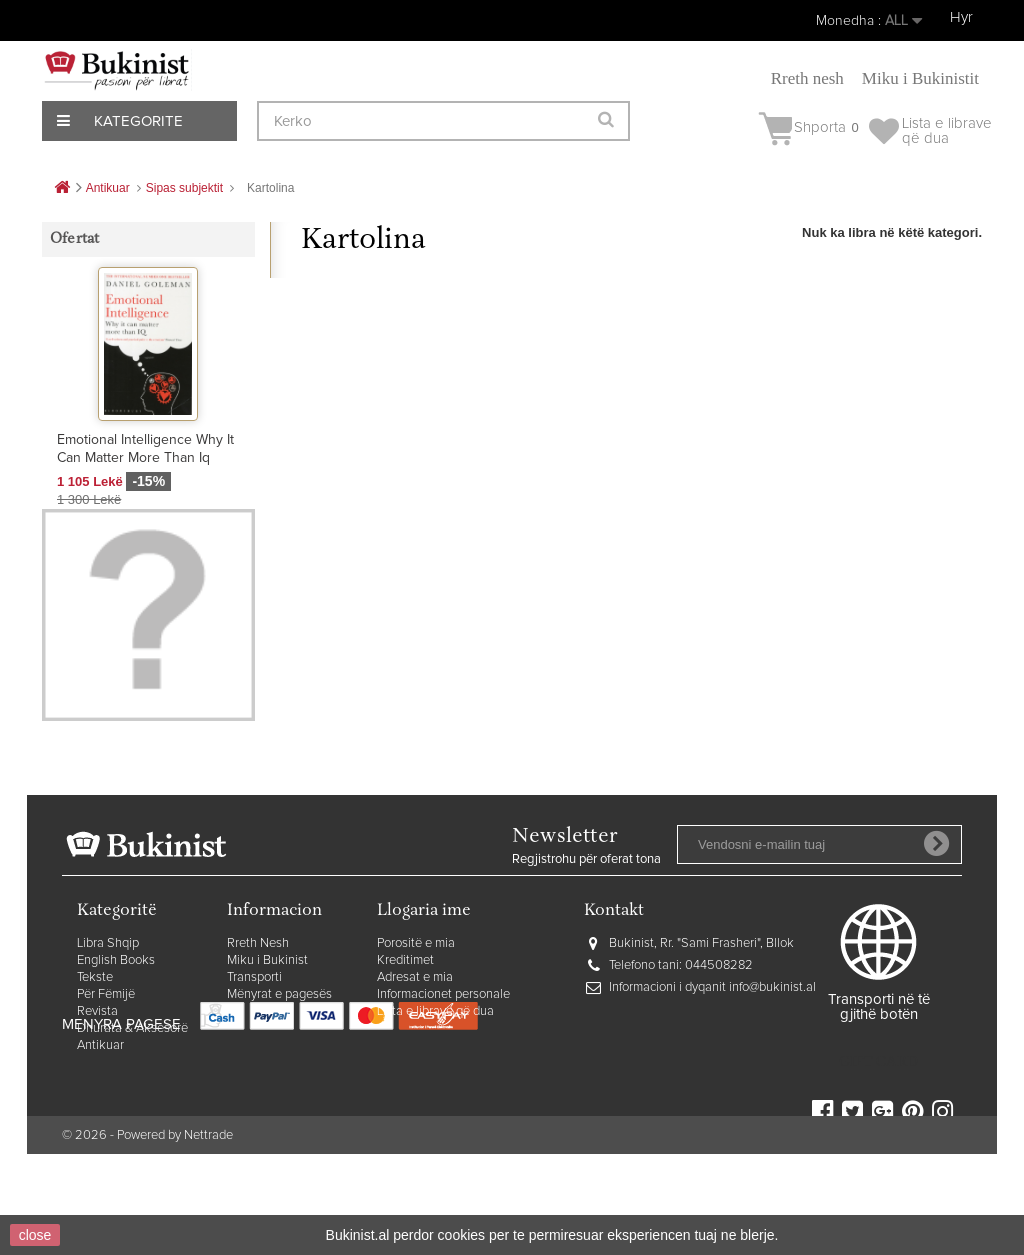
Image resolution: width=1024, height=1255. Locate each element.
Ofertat (74, 239)
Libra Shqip (108, 1017)
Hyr (961, 17)
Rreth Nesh (258, 1017)
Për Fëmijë (106, 1068)
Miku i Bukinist (267, 1034)
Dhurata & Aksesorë (132, 1102)
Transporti (254, 1051)
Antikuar (100, 1119)
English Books (116, 1034)
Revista (97, 1085)
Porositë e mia (416, 1017)
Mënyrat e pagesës (279, 1068)
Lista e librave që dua (435, 1085)
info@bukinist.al (772, 1061)
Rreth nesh (807, 78)
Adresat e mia (415, 1051)
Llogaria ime (424, 985)
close (35, 1235)
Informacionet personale (443, 1068)
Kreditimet (405, 1034)
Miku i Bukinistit (920, 78)
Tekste (95, 1051)
